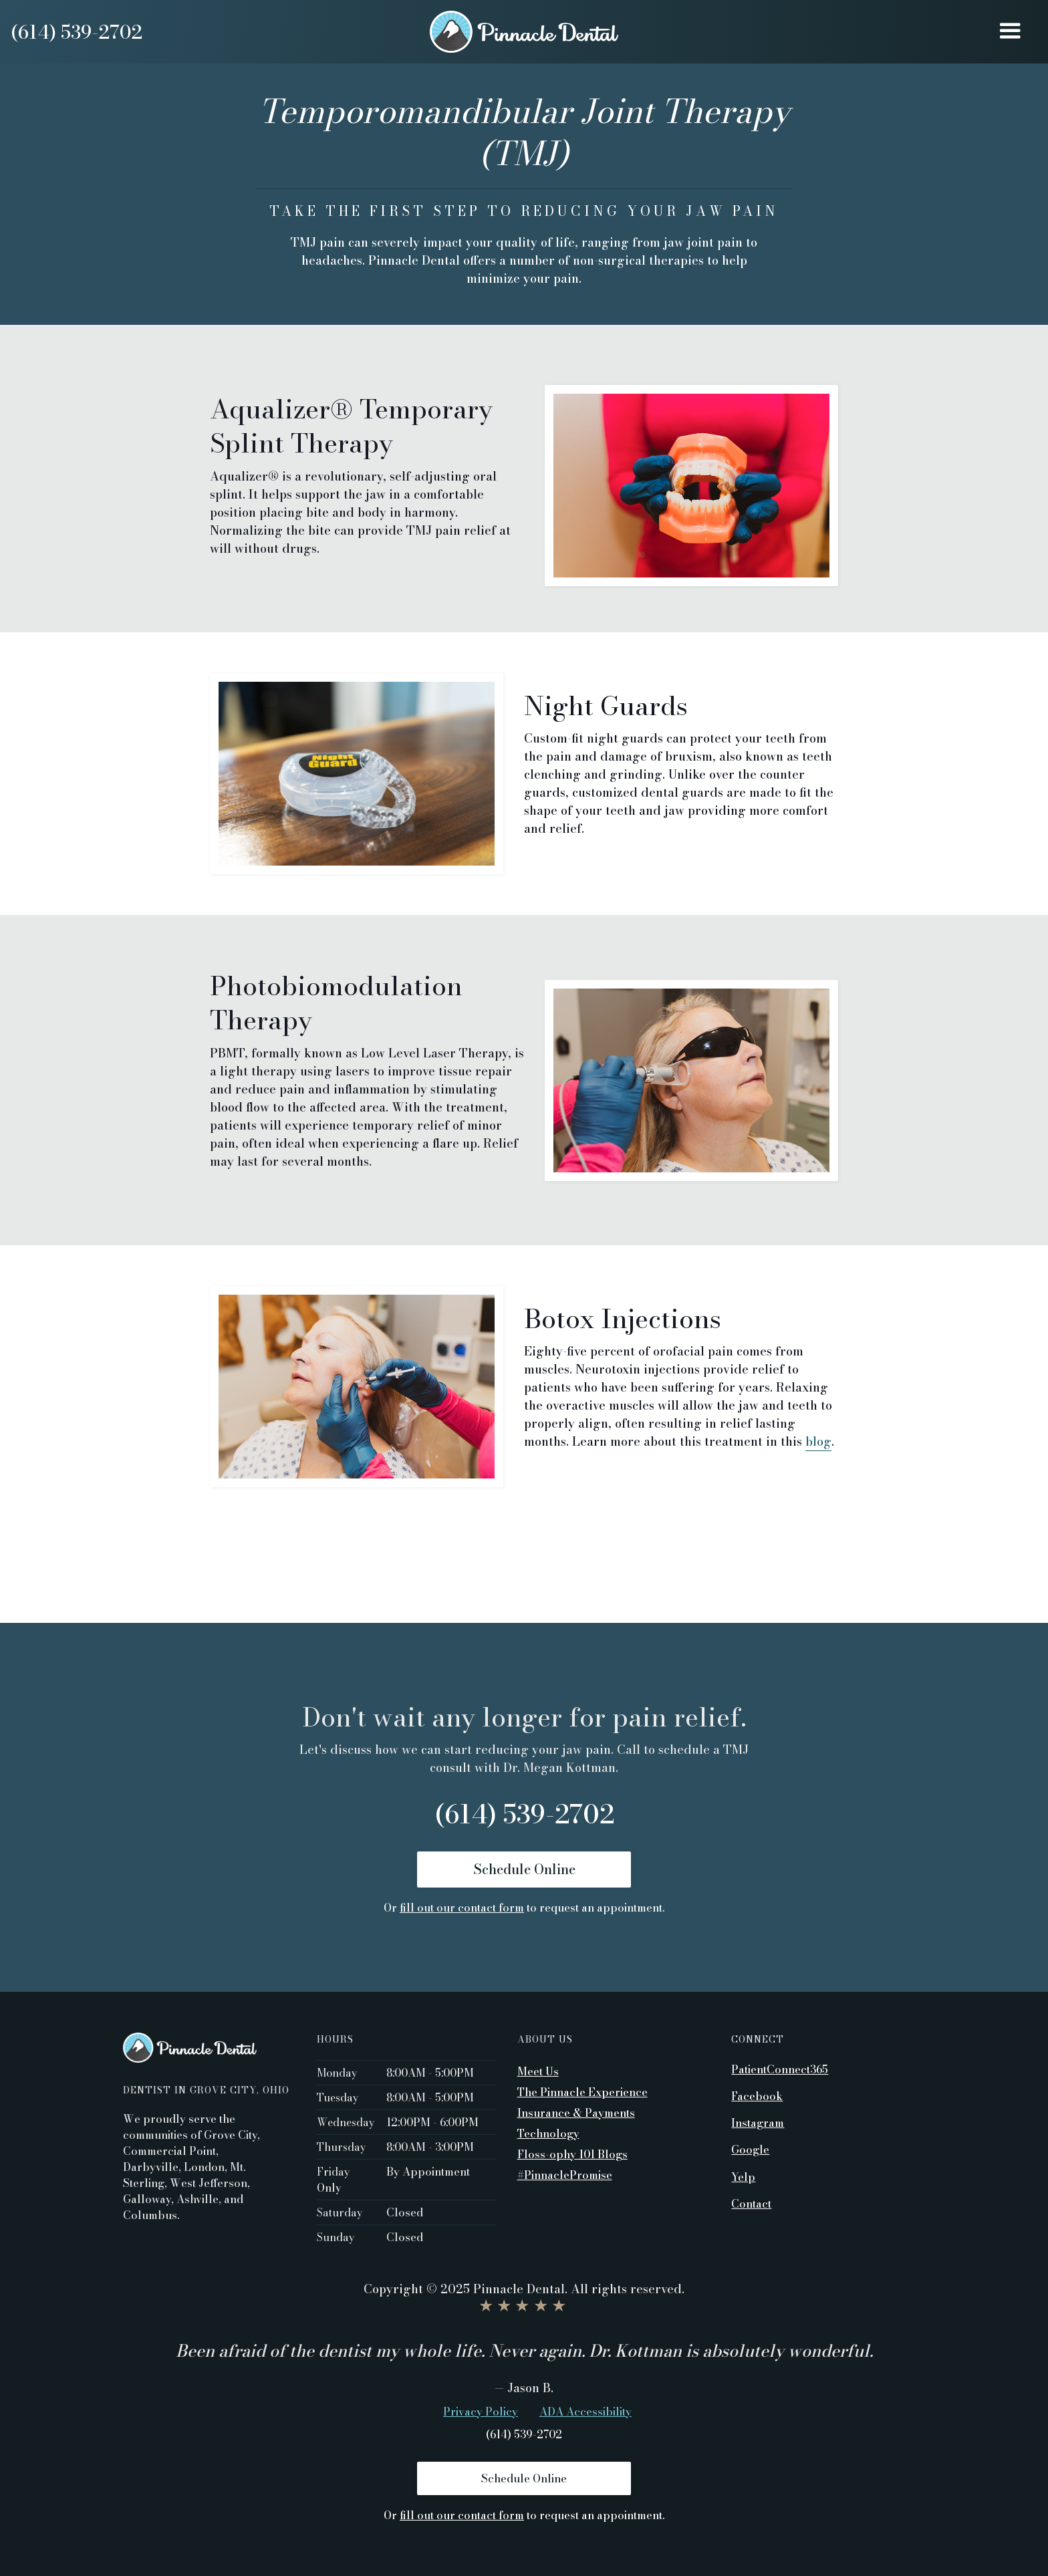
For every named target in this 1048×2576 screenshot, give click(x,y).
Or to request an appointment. (524, 1908)
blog (818, 1441)
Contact (751, 2203)
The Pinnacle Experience (582, 2092)
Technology (548, 2134)
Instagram (757, 2122)
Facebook (757, 2095)
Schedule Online (524, 1869)
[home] (524, 31)
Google (750, 2149)
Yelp (743, 2176)
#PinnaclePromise (564, 2175)
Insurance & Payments (576, 2113)
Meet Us (538, 2071)
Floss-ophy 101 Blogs (572, 2154)
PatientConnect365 (779, 2068)
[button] (1010, 32)
